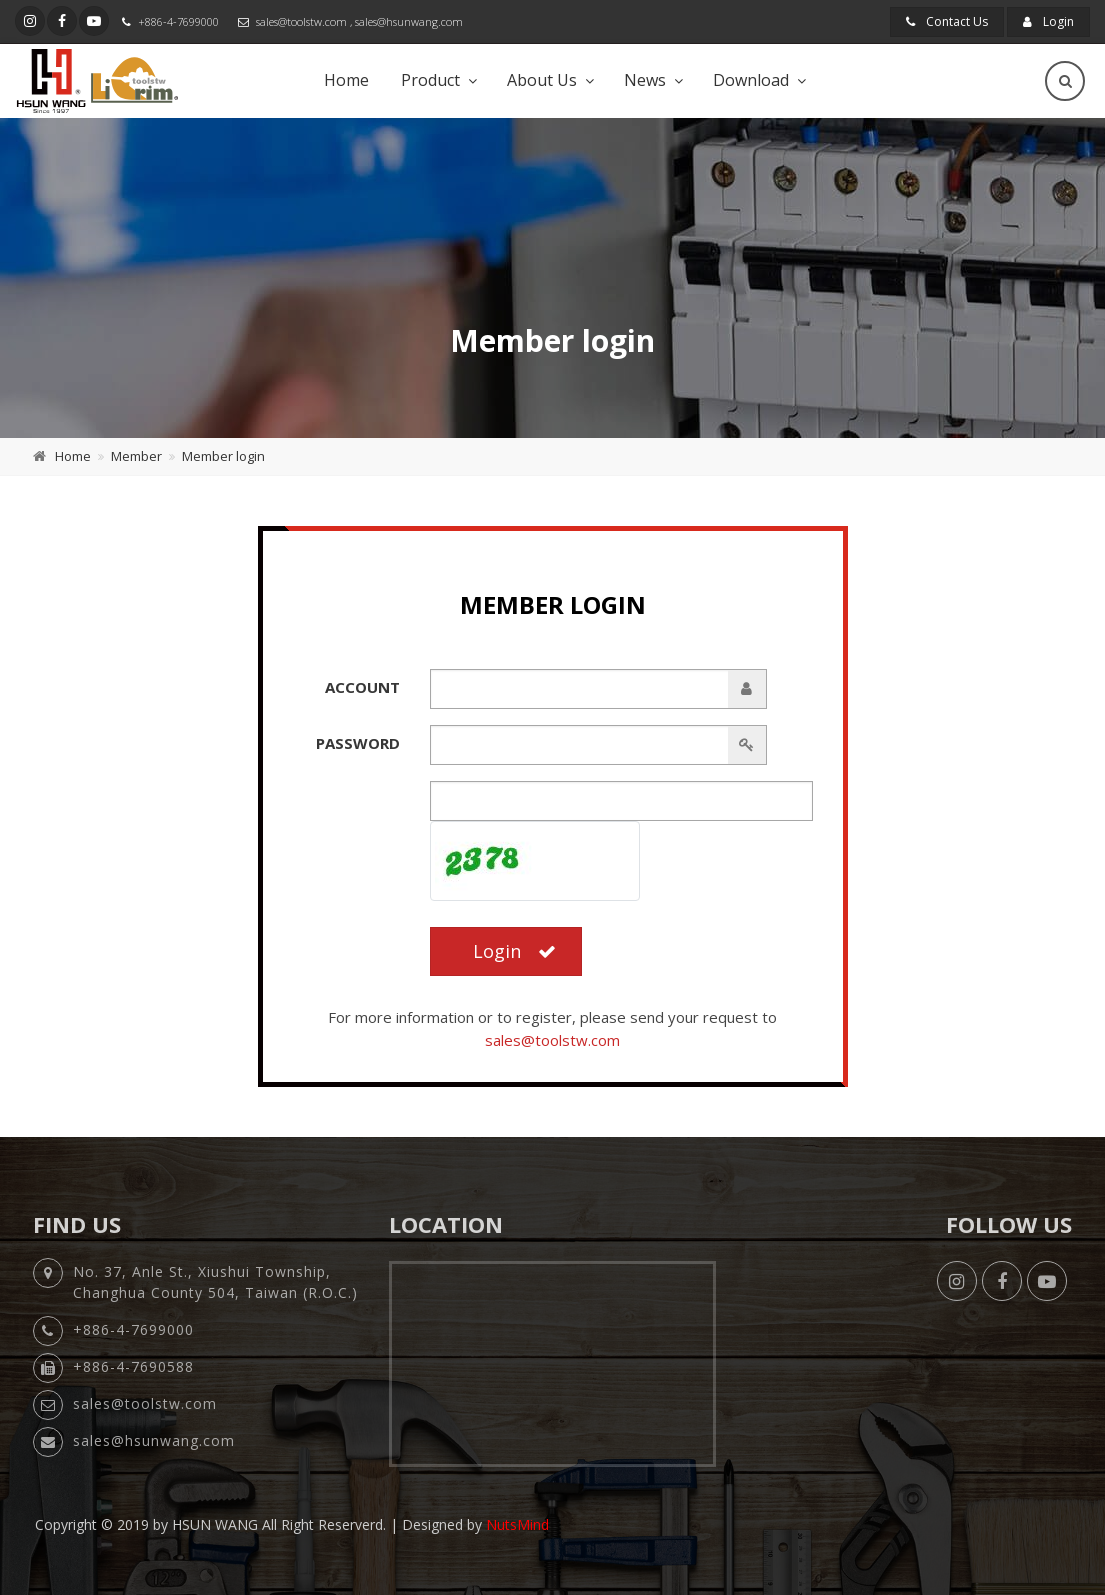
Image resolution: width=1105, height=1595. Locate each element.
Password (358, 743)
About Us (542, 80)
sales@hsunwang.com (409, 21)
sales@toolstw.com (301, 21)
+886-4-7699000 (178, 21)
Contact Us (947, 21)
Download (751, 80)
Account (362, 687)
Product (430, 80)
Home (346, 80)
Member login (223, 456)
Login (1048, 21)
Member (136, 456)
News (645, 80)
